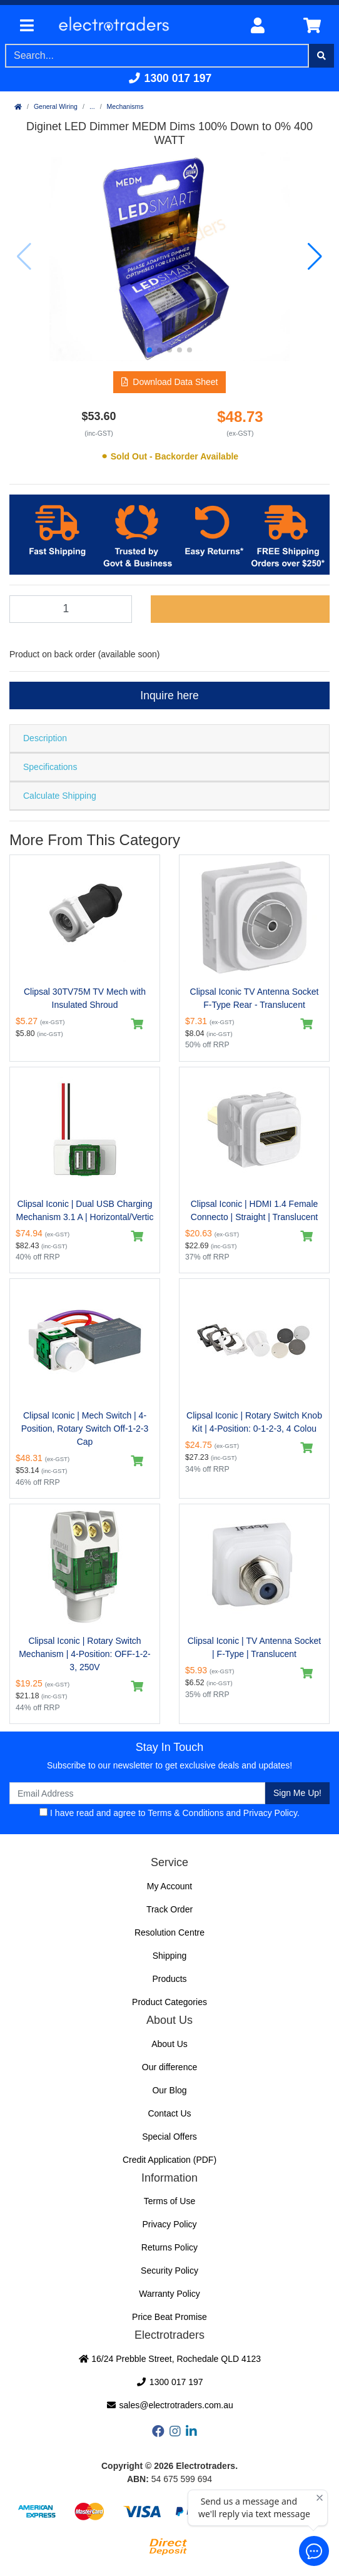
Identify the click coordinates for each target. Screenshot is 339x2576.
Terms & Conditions (185, 1813)
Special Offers (169, 2137)
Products (169, 1979)
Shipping (170, 1956)
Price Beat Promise (169, 2317)
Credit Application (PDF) (169, 2160)
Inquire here (169, 695)
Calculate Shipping (59, 796)
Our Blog (169, 2090)
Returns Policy (169, 2247)
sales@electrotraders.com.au (169, 2405)
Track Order (169, 1909)
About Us (169, 2044)
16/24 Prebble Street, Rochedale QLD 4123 (169, 2359)
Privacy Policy (270, 1813)
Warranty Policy (169, 2294)
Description (45, 738)
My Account (169, 1886)
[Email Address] (137, 1793)
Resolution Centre (169, 1932)
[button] (149, 349)
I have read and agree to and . (169, 1813)
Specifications (50, 767)
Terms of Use (169, 2201)
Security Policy (169, 2271)
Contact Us (169, 2113)
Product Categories (169, 2002)
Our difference (169, 2067)
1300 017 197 (170, 78)
